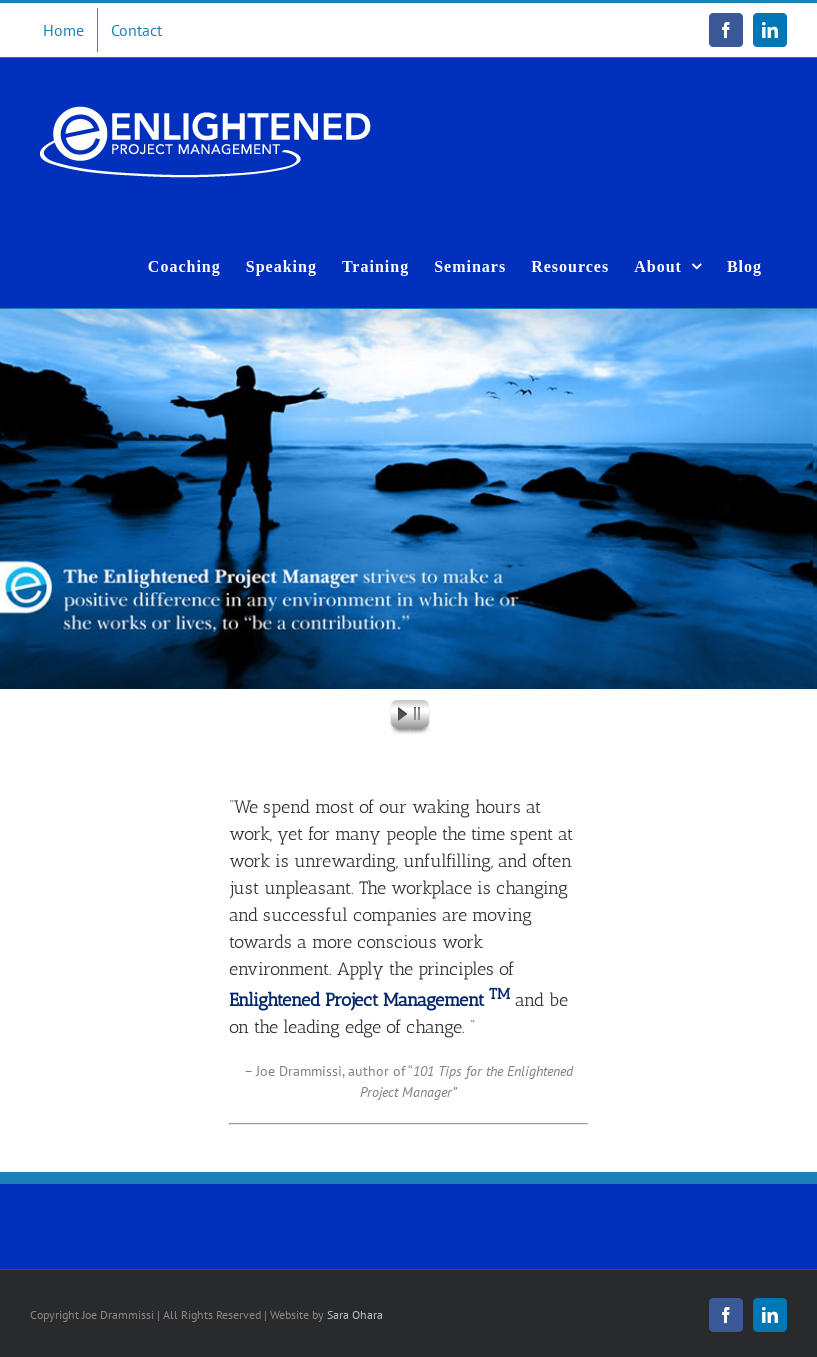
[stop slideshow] (421, 717)
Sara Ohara (355, 1314)
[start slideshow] (397, 717)
